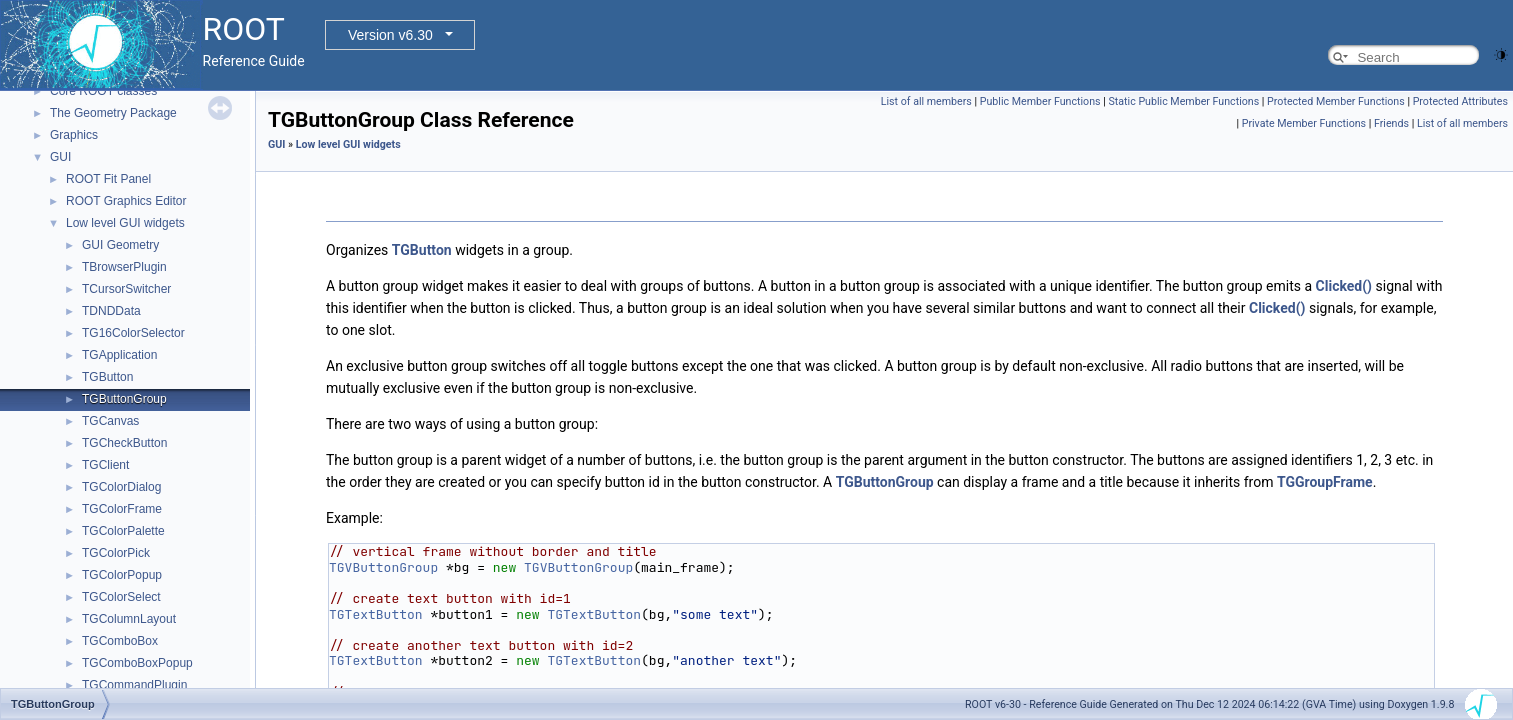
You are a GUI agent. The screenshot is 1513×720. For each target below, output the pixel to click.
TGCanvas (110, 421)
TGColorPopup (122, 575)
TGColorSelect (121, 597)
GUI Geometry (120, 245)
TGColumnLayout (129, 619)
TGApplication (119, 355)
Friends (1391, 123)
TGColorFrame (122, 509)
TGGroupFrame (1325, 482)
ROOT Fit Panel (108, 179)
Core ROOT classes (103, 91)
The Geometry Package (113, 113)
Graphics (74, 135)
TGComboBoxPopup (137, 663)
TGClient (105, 465)
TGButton (107, 377)
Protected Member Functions (1336, 101)
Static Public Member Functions (1183, 101)
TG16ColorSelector (133, 333)
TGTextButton (376, 614)
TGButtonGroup (124, 399)
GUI (60, 157)
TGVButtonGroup (383, 567)
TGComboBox (120, 641)
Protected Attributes (1460, 101)
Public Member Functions (1040, 101)
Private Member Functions (1304, 123)
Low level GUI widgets (125, 223)
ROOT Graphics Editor (126, 201)
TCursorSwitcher (126, 289)
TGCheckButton (124, 443)
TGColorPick (116, 553)
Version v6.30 (390, 35)
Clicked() (1344, 286)
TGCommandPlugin (134, 685)
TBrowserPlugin (124, 267)
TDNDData (111, 311)
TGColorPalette (123, 531)
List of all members (926, 101)
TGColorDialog (121, 487)
